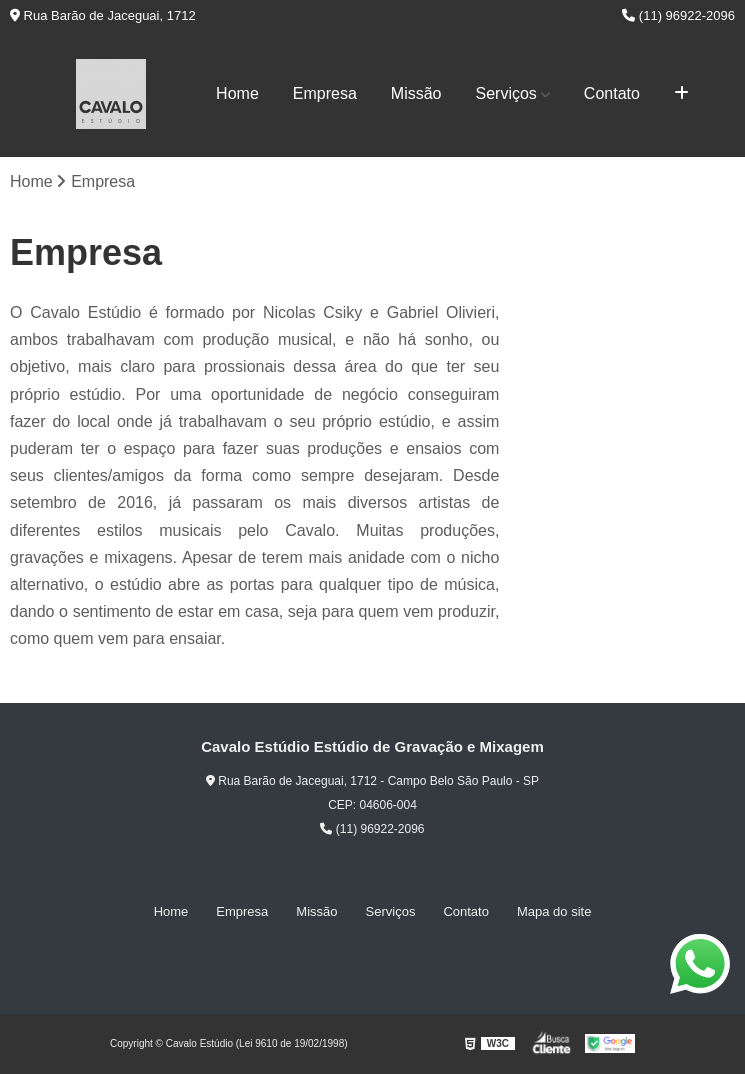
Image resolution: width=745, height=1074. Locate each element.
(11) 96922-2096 (678, 15)
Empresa (325, 93)
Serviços (506, 93)
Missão (416, 93)
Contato (612, 93)
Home (237, 93)
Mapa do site (554, 911)
